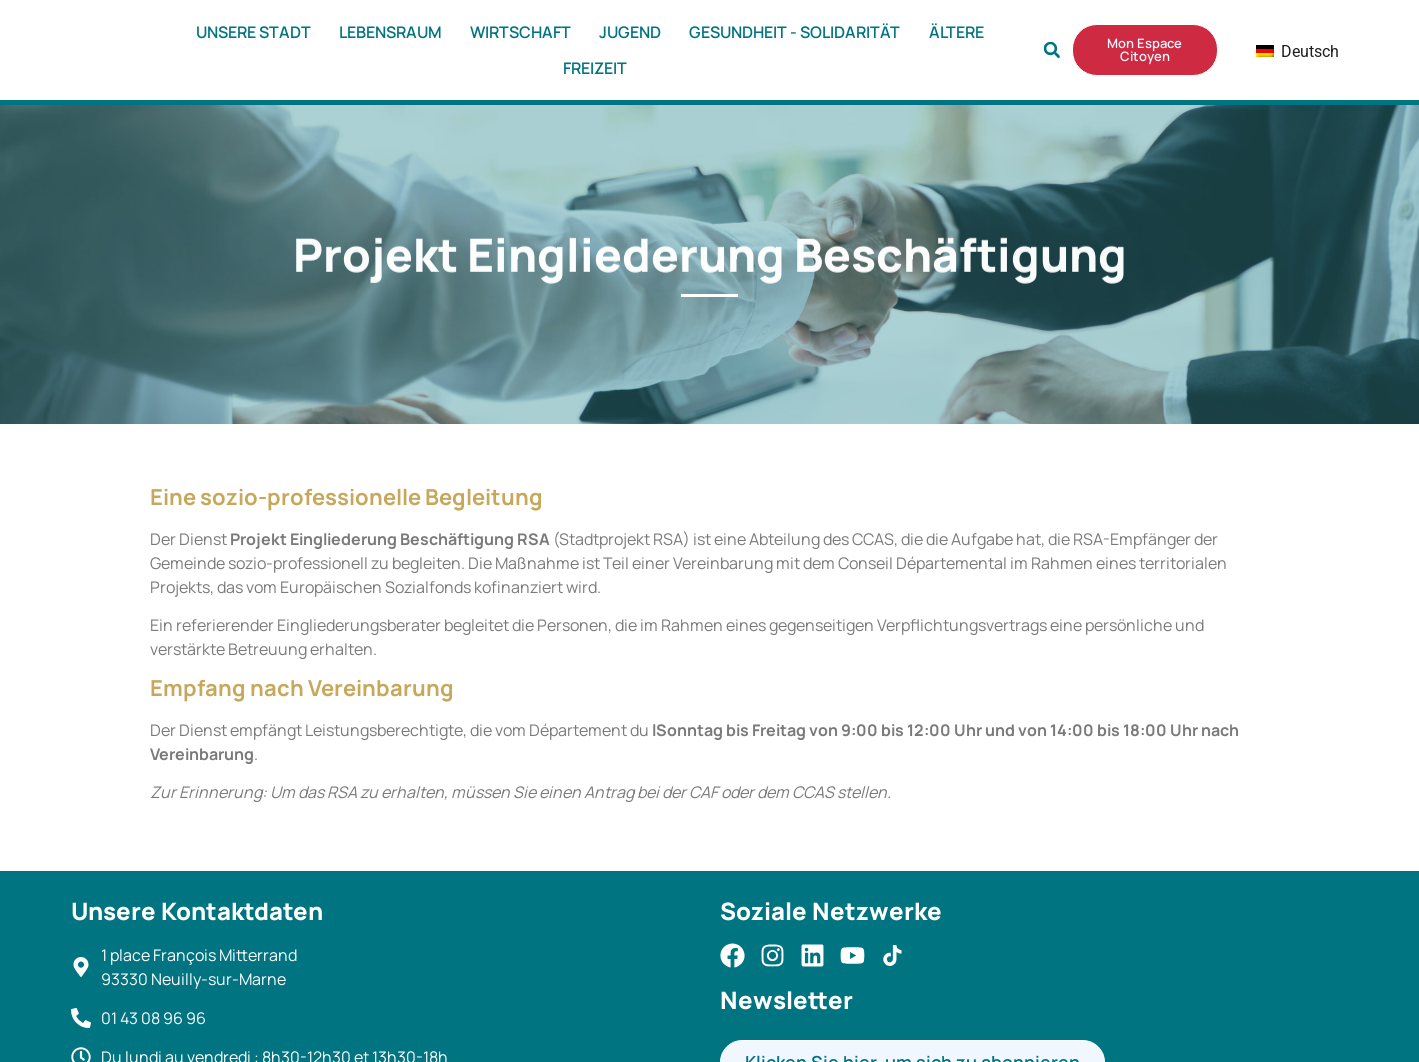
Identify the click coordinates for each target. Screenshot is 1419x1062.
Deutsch (1282, 51)
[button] (1052, 50)
